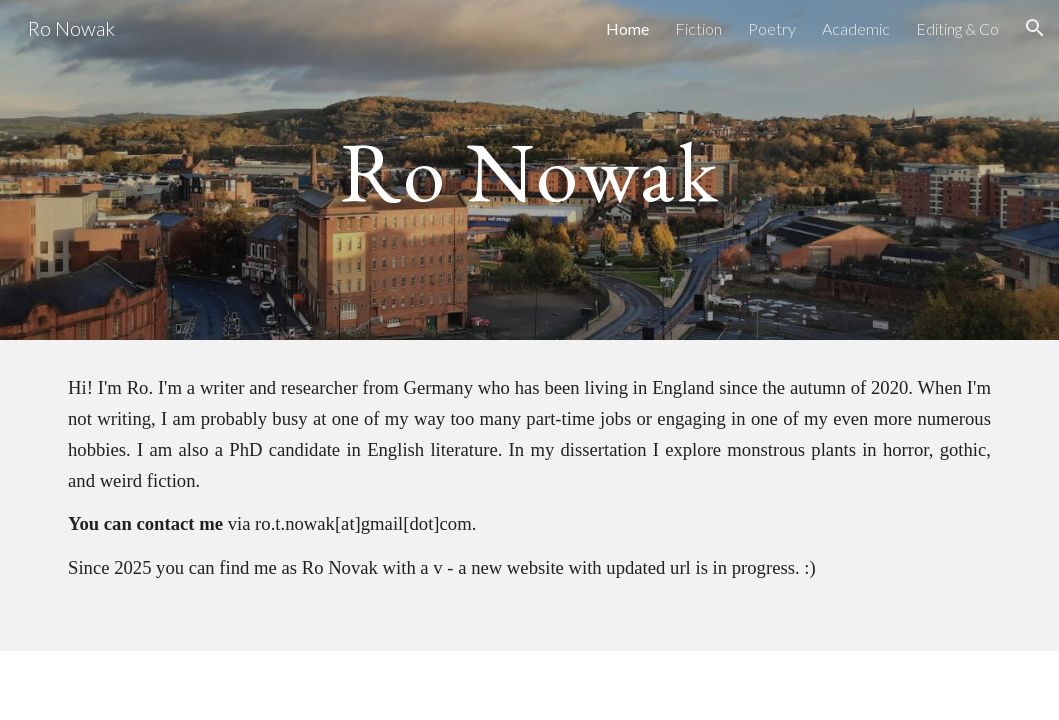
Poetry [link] (772, 28)
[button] (1035, 28)
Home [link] (627, 28)
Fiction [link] (698, 28)
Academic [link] (856, 28)
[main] (530, 169)
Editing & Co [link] (957, 28)
